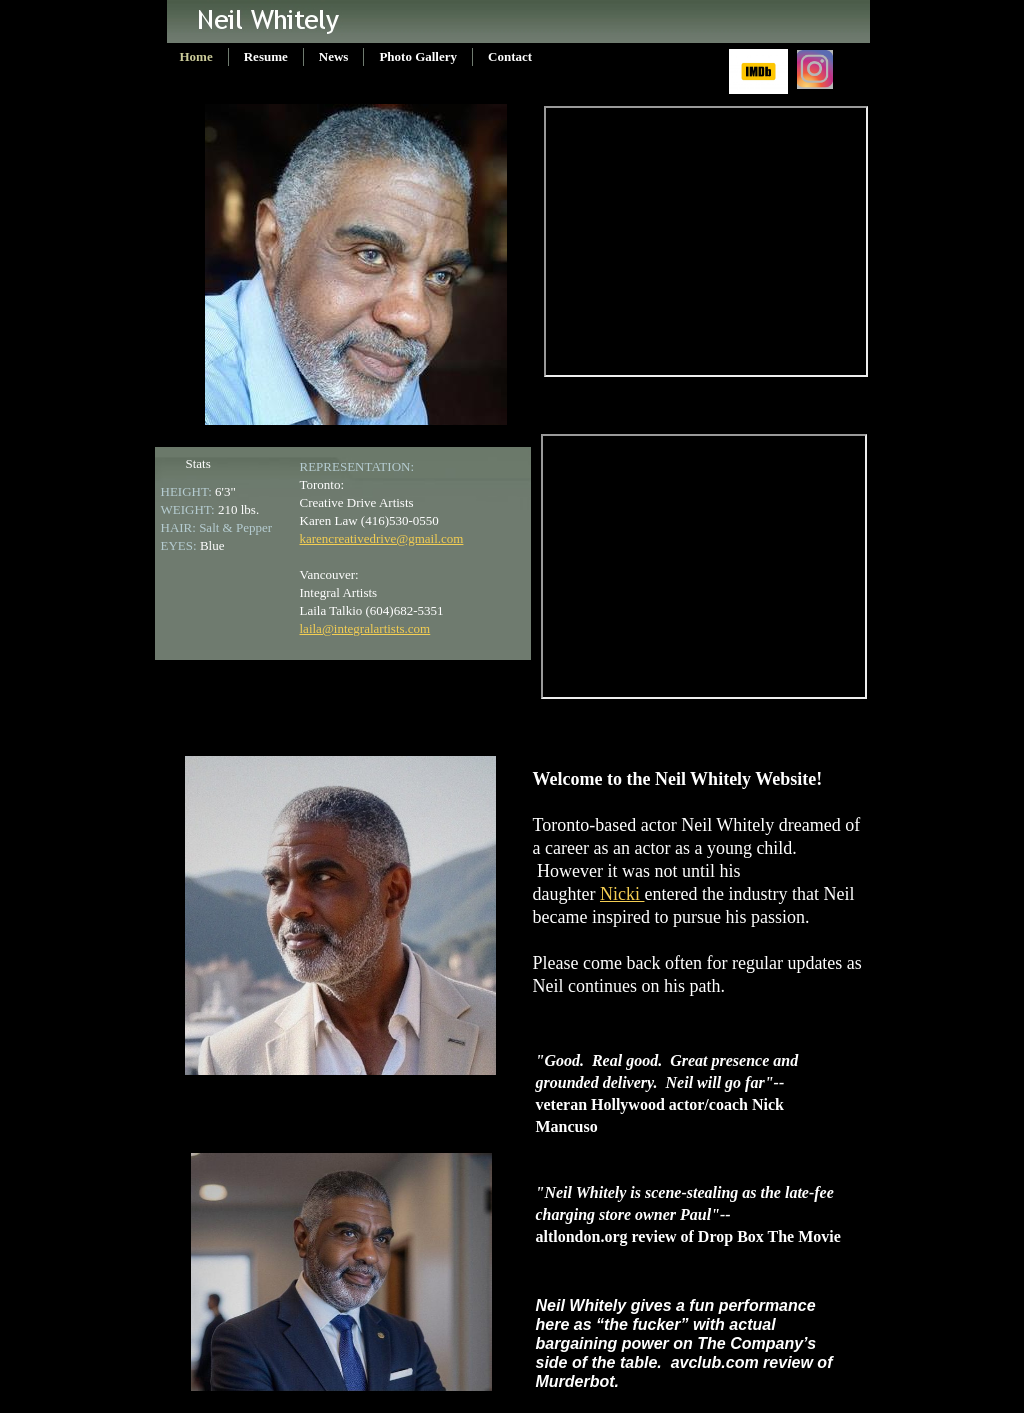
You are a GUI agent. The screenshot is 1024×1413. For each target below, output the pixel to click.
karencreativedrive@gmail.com (382, 538)
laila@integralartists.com (365, 628)
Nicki (622, 894)
